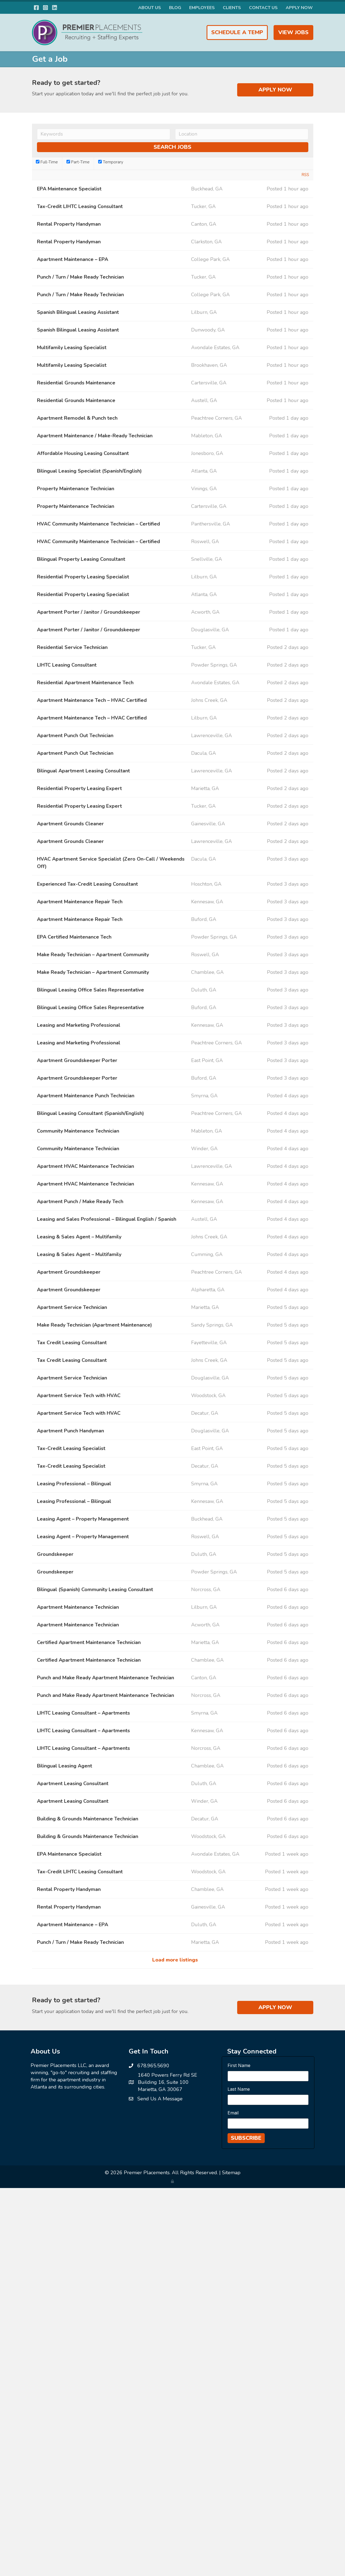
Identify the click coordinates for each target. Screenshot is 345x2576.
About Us (149, 8)
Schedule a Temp (237, 32)
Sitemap (231, 2172)
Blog (175, 8)
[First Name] (268, 2076)
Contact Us (263, 8)
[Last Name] (268, 2100)
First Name (239, 2065)
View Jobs (293, 32)
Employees (202, 8)
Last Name (239, 2089)
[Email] (268, 2123)
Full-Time (47, 162)
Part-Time (78, 162)
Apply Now (299, 8)
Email (233, 2113)
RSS (305, 174)
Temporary (110, 162)
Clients (232, 8)
